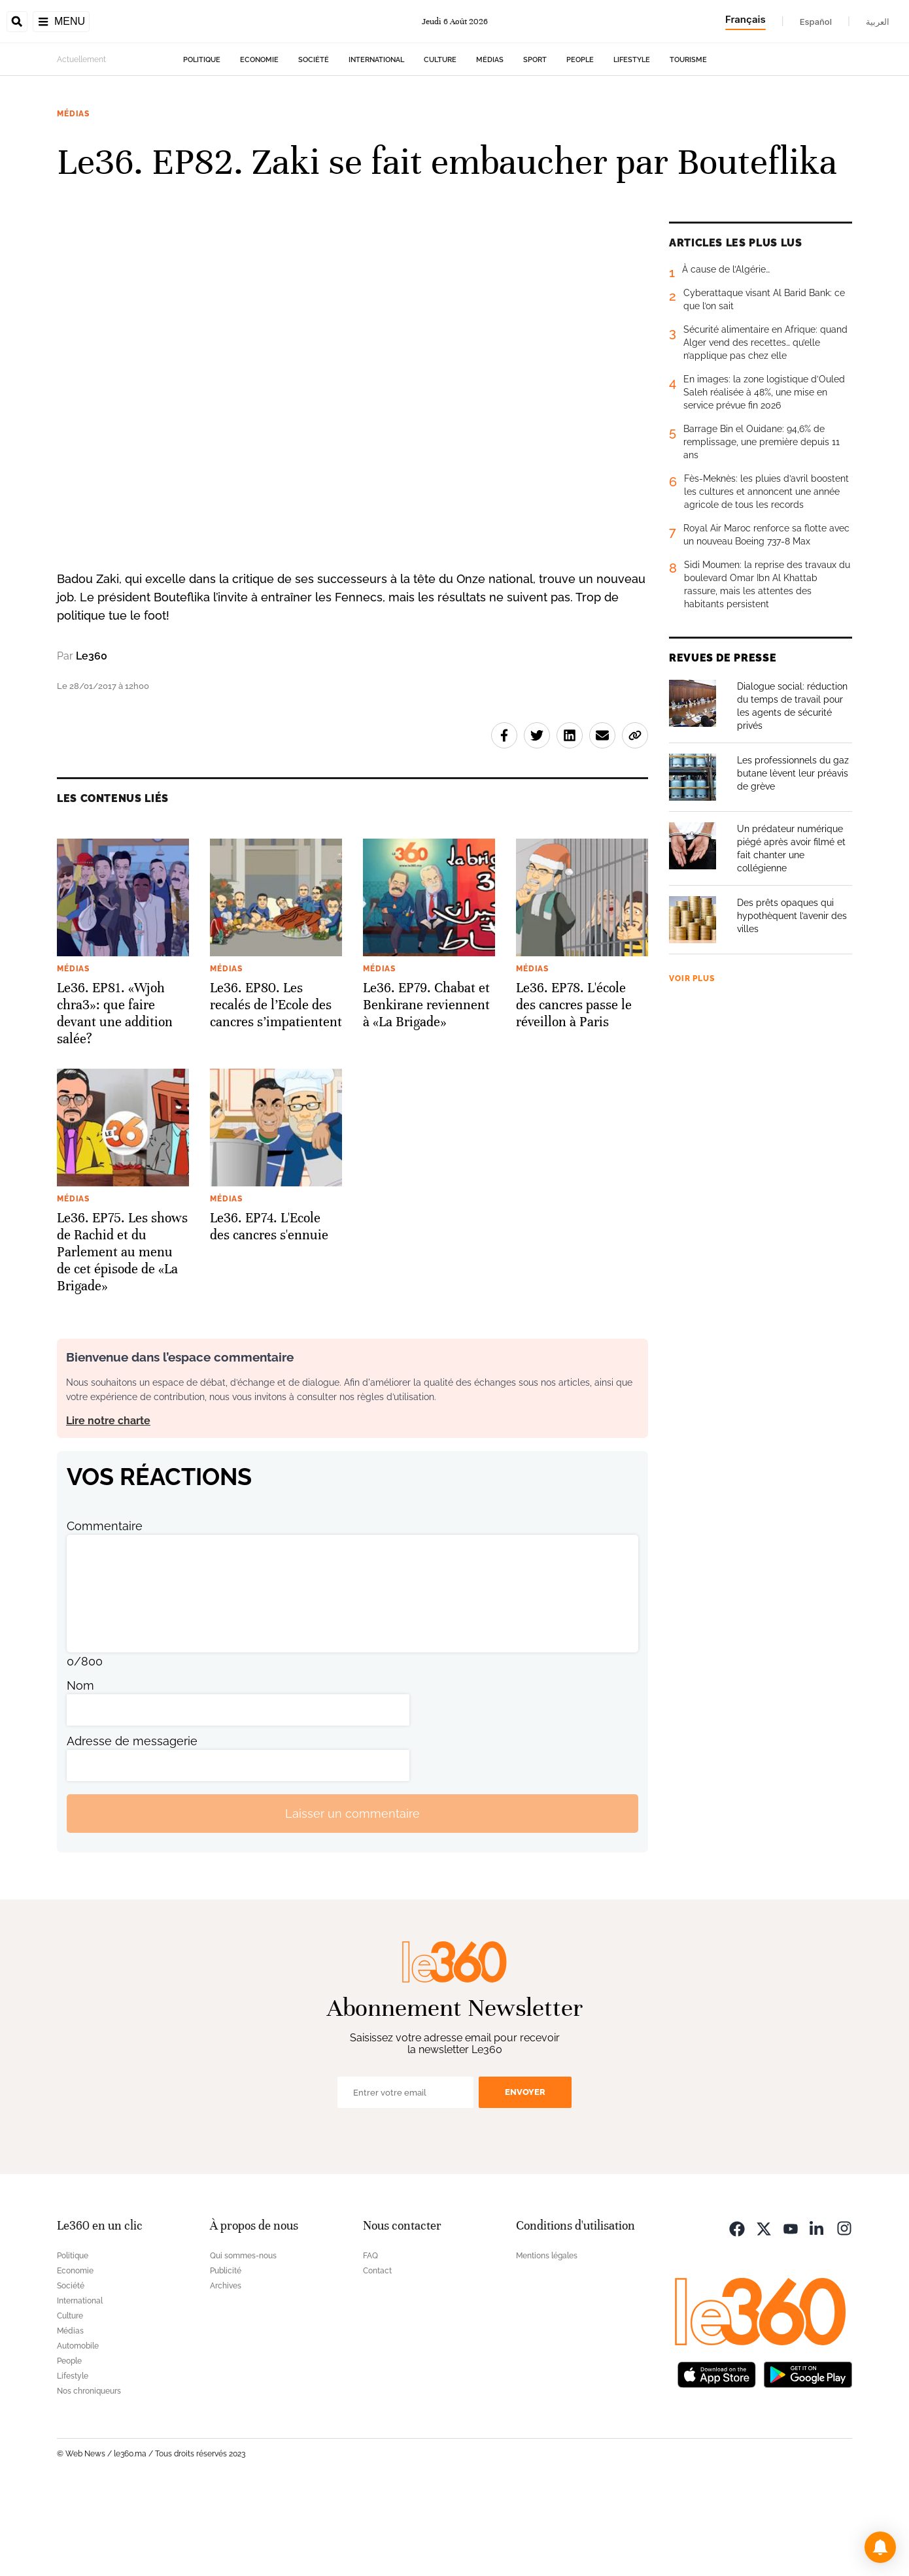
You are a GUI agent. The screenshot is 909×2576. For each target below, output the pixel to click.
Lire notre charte (108, 1503)
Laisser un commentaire (352, 1896)
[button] (880, 2547)
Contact (377, 2353)
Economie (259, 142)
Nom (80, 1768)
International (376, 142)
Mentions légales (546, 2338)
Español (816, 21)
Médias (490, 142)
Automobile (78, 2428)
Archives (225, 2368)
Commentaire (105, 1608)
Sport (535, 142)
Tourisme (688, 142)
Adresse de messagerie (132, 1823)
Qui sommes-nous (243, 2338)
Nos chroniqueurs (89, 2473)
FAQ (370, 2338)
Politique (201, 142)
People (580, 142)
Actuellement (81, 141)
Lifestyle (631, 142)
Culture (440, 142)
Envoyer (525, 2174)
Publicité (225, 2353)
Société (313, 142)
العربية (877, 21)
